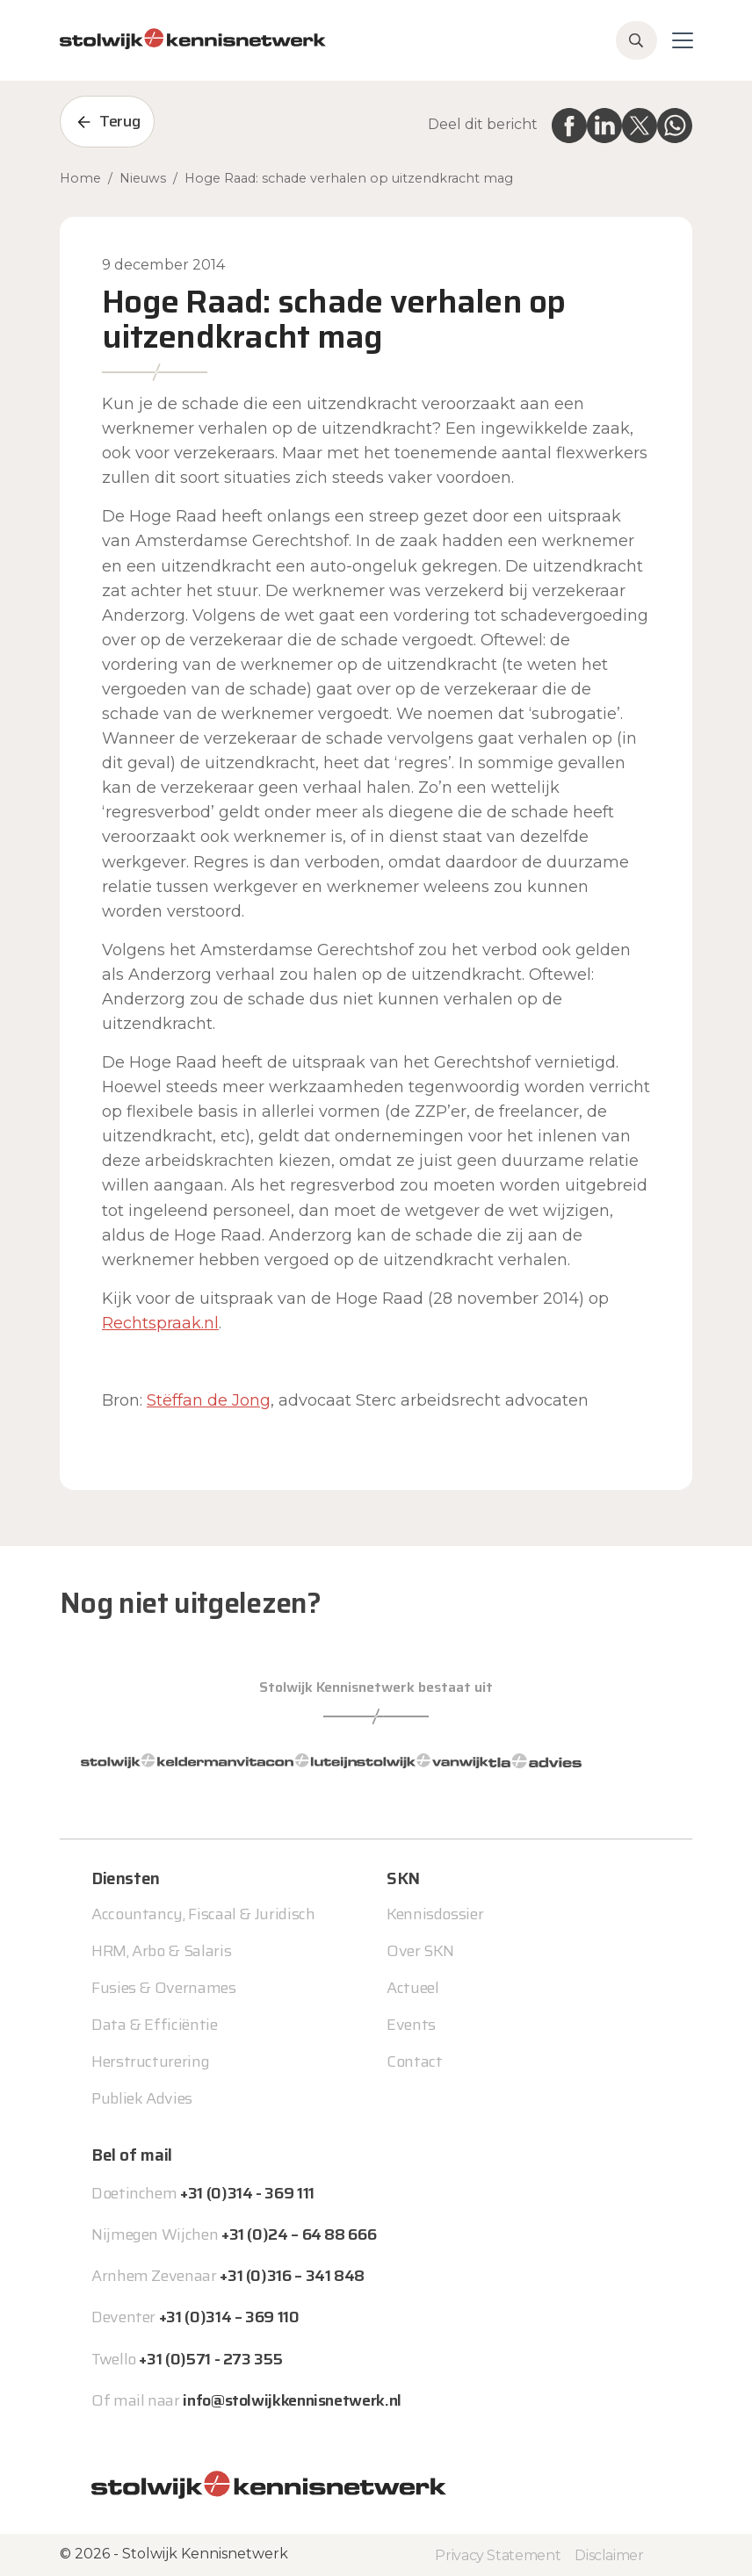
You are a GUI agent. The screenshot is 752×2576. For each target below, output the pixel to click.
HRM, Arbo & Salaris (161, 1951)
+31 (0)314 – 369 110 (229, 2317)
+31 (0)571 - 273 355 (210, 2359)
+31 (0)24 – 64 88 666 (298, 2234)
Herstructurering (150, 2061)
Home (80, 178)
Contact (414, 2061)
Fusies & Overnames (163, 1987)
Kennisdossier (435, 1914)
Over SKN (420, 1951)
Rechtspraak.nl (160, 1323)
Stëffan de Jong (209, 1400)
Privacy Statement (497, 2555)
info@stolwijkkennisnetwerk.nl (292, 2400)
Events (411, 2024)
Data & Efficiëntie (154, 2024)
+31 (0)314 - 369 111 (247, 2193)
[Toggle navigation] (682, 40)
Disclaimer (609, 2555)
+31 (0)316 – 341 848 (292, 2275)
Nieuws (142, 178)
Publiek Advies (141, 2098)
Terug (119, 121)
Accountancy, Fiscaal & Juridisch (203, 1914)
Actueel (412, 1987)
